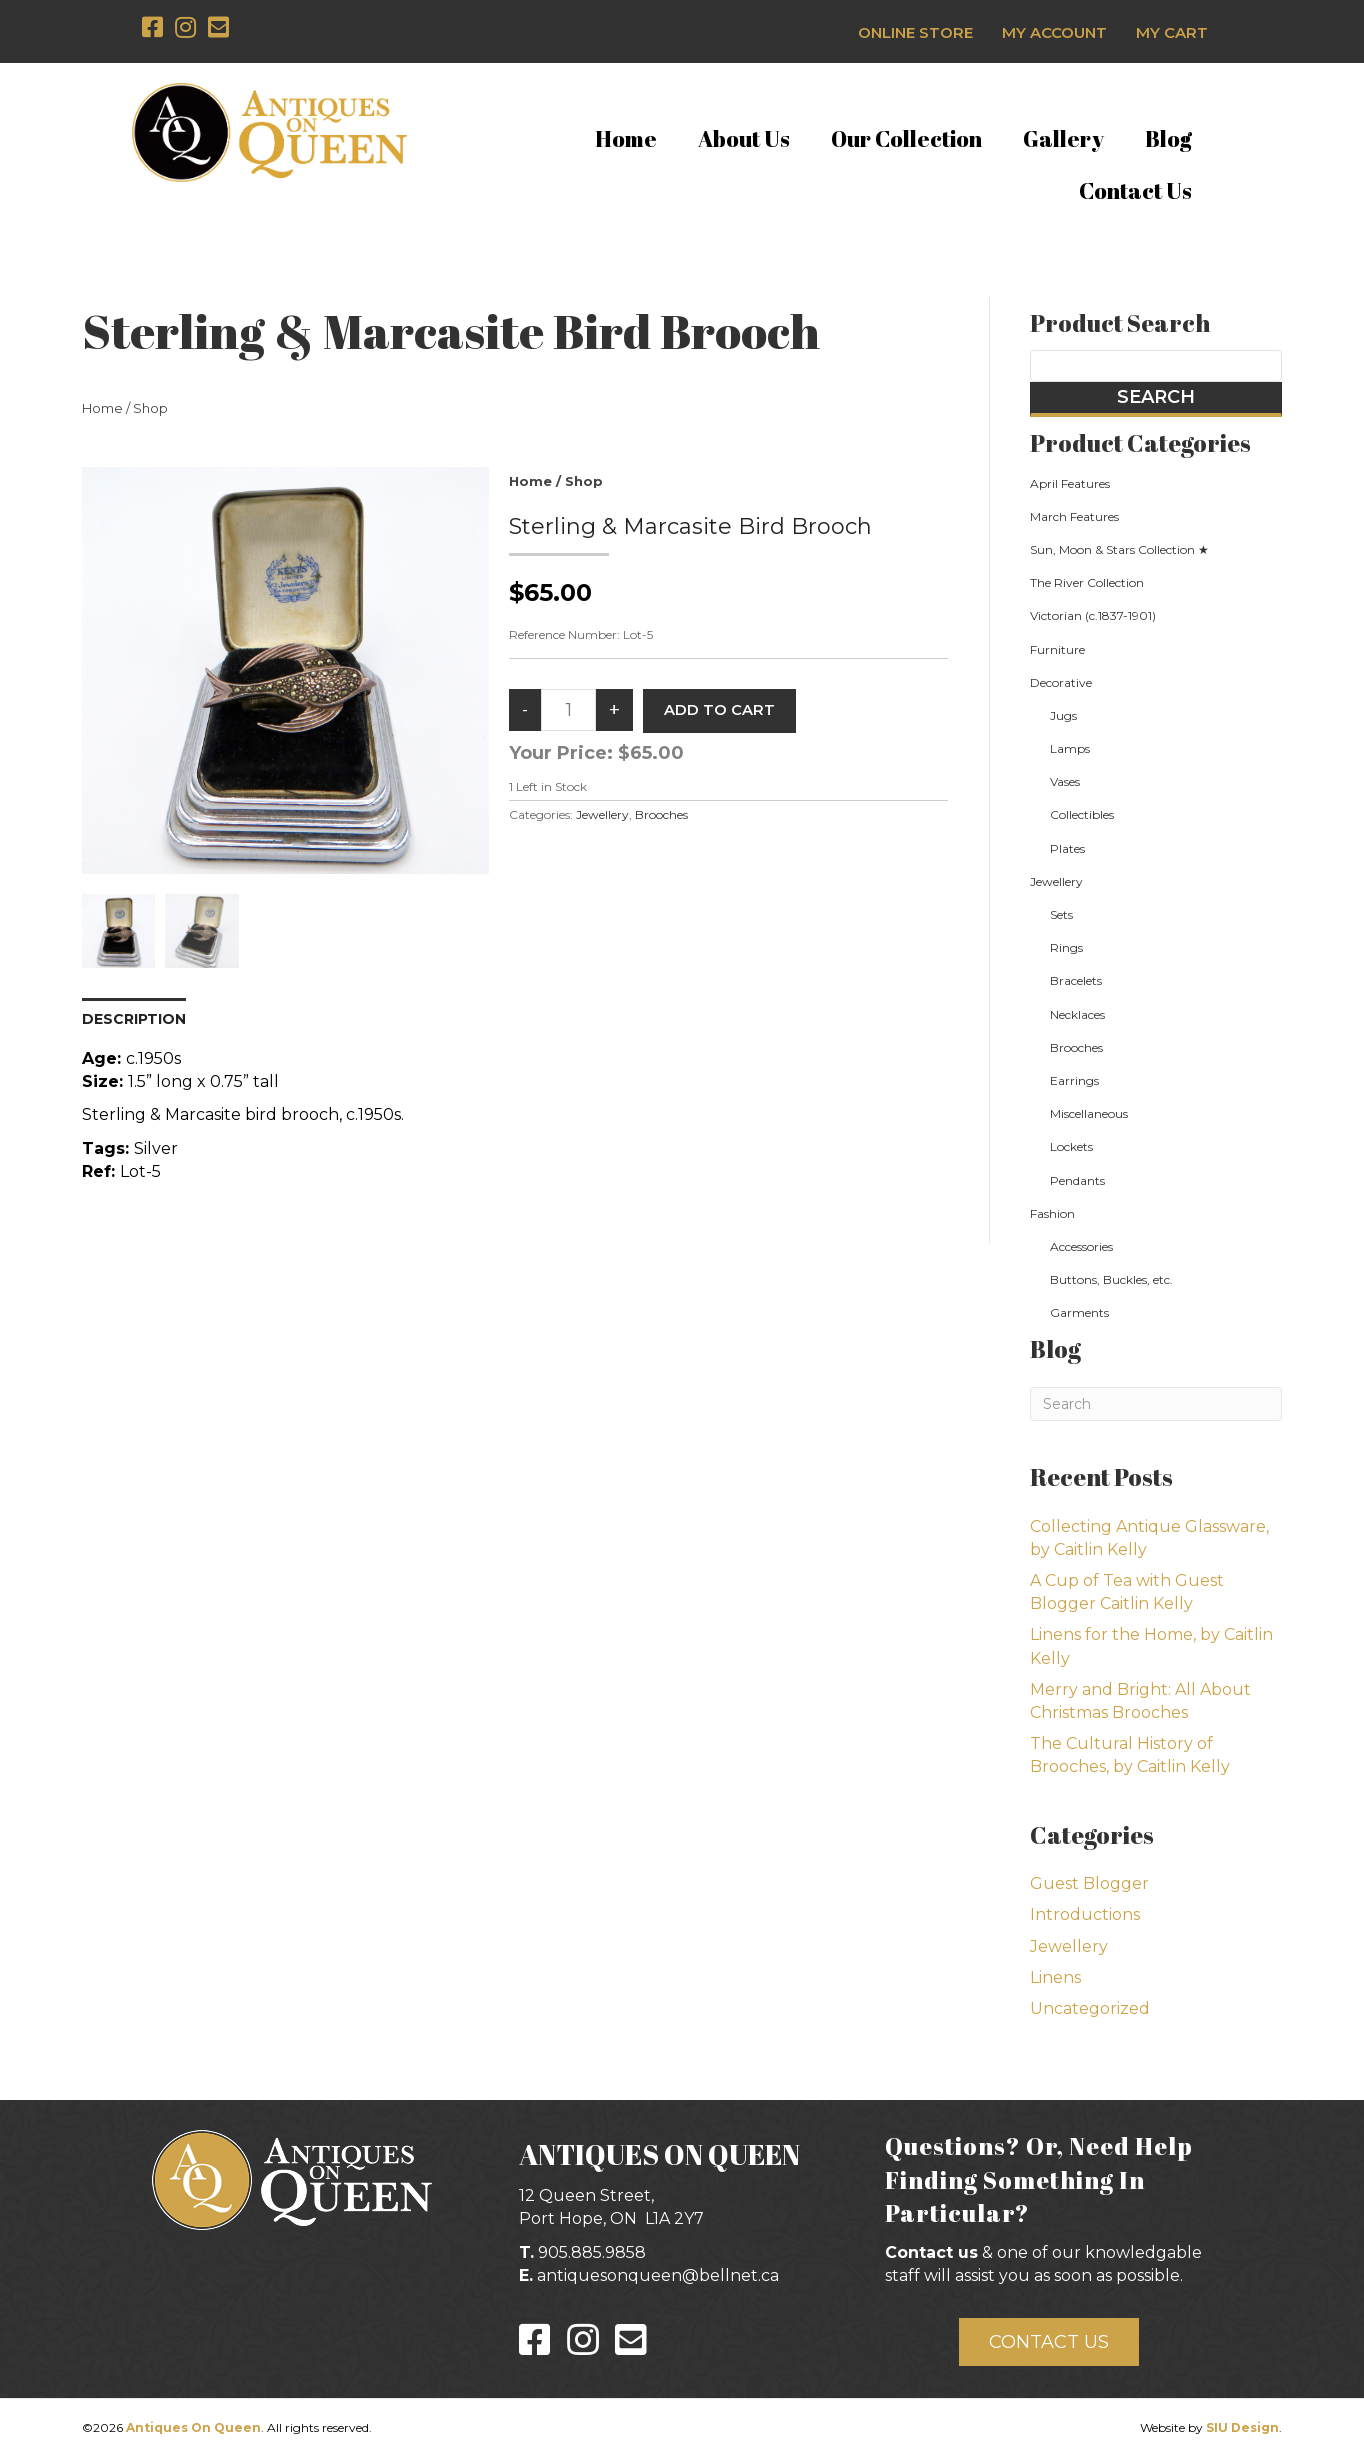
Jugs (1063, 715)
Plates (1067, 848)
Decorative (1061, 682)
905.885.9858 (592, 2252)
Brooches (661, 814)
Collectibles (1082, 814)
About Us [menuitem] (744, 138)
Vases (1065, 781)
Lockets (1071, 1146)
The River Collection (1087, 582)
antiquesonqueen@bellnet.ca (658, 2275)
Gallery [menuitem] (1063, 138)
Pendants (1077, 1180)
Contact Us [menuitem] (1135, 190)
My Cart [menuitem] (1172, 32)
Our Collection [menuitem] (906, 138)
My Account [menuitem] (1054, 32)
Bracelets (1076, 980)
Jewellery (602, 814)
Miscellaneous (1089, 1113)
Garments (1079, 1312)
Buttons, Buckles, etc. (1111, 1279)
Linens (1055, 1977)
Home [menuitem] (626, 138)
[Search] (1156, 1404)
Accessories (1081, 1246)
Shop (150, 408)
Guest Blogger (1089, 1883)
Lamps (1070, 748)
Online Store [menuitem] (915, 32)
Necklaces (1077, 1014)
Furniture (1057, 649)
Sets (1061, 914)
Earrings (1074, 1080)
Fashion (1052, 1213)
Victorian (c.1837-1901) (1093, 615)
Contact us (931, 2252)
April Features (1070, 483)
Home (102, 408)
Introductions (1085, 1914)
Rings (1066, 947)
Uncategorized (1090, 2008)
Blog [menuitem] (1168, 138)
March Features (1074, 516)
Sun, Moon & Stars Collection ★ (1119, 549)
